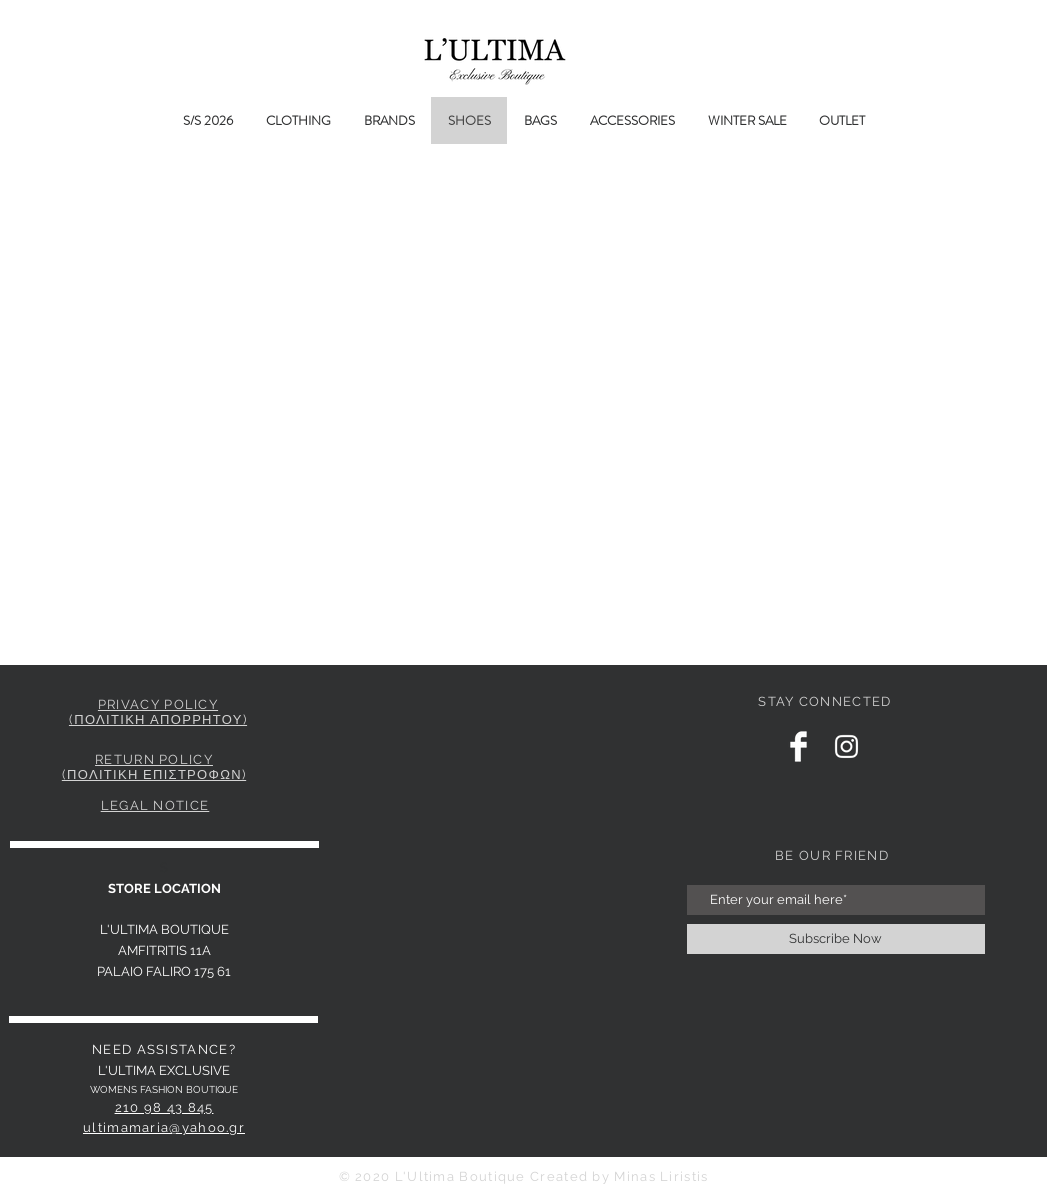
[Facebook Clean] (798, 746)
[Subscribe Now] (836, 939)
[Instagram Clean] (846, 746)
